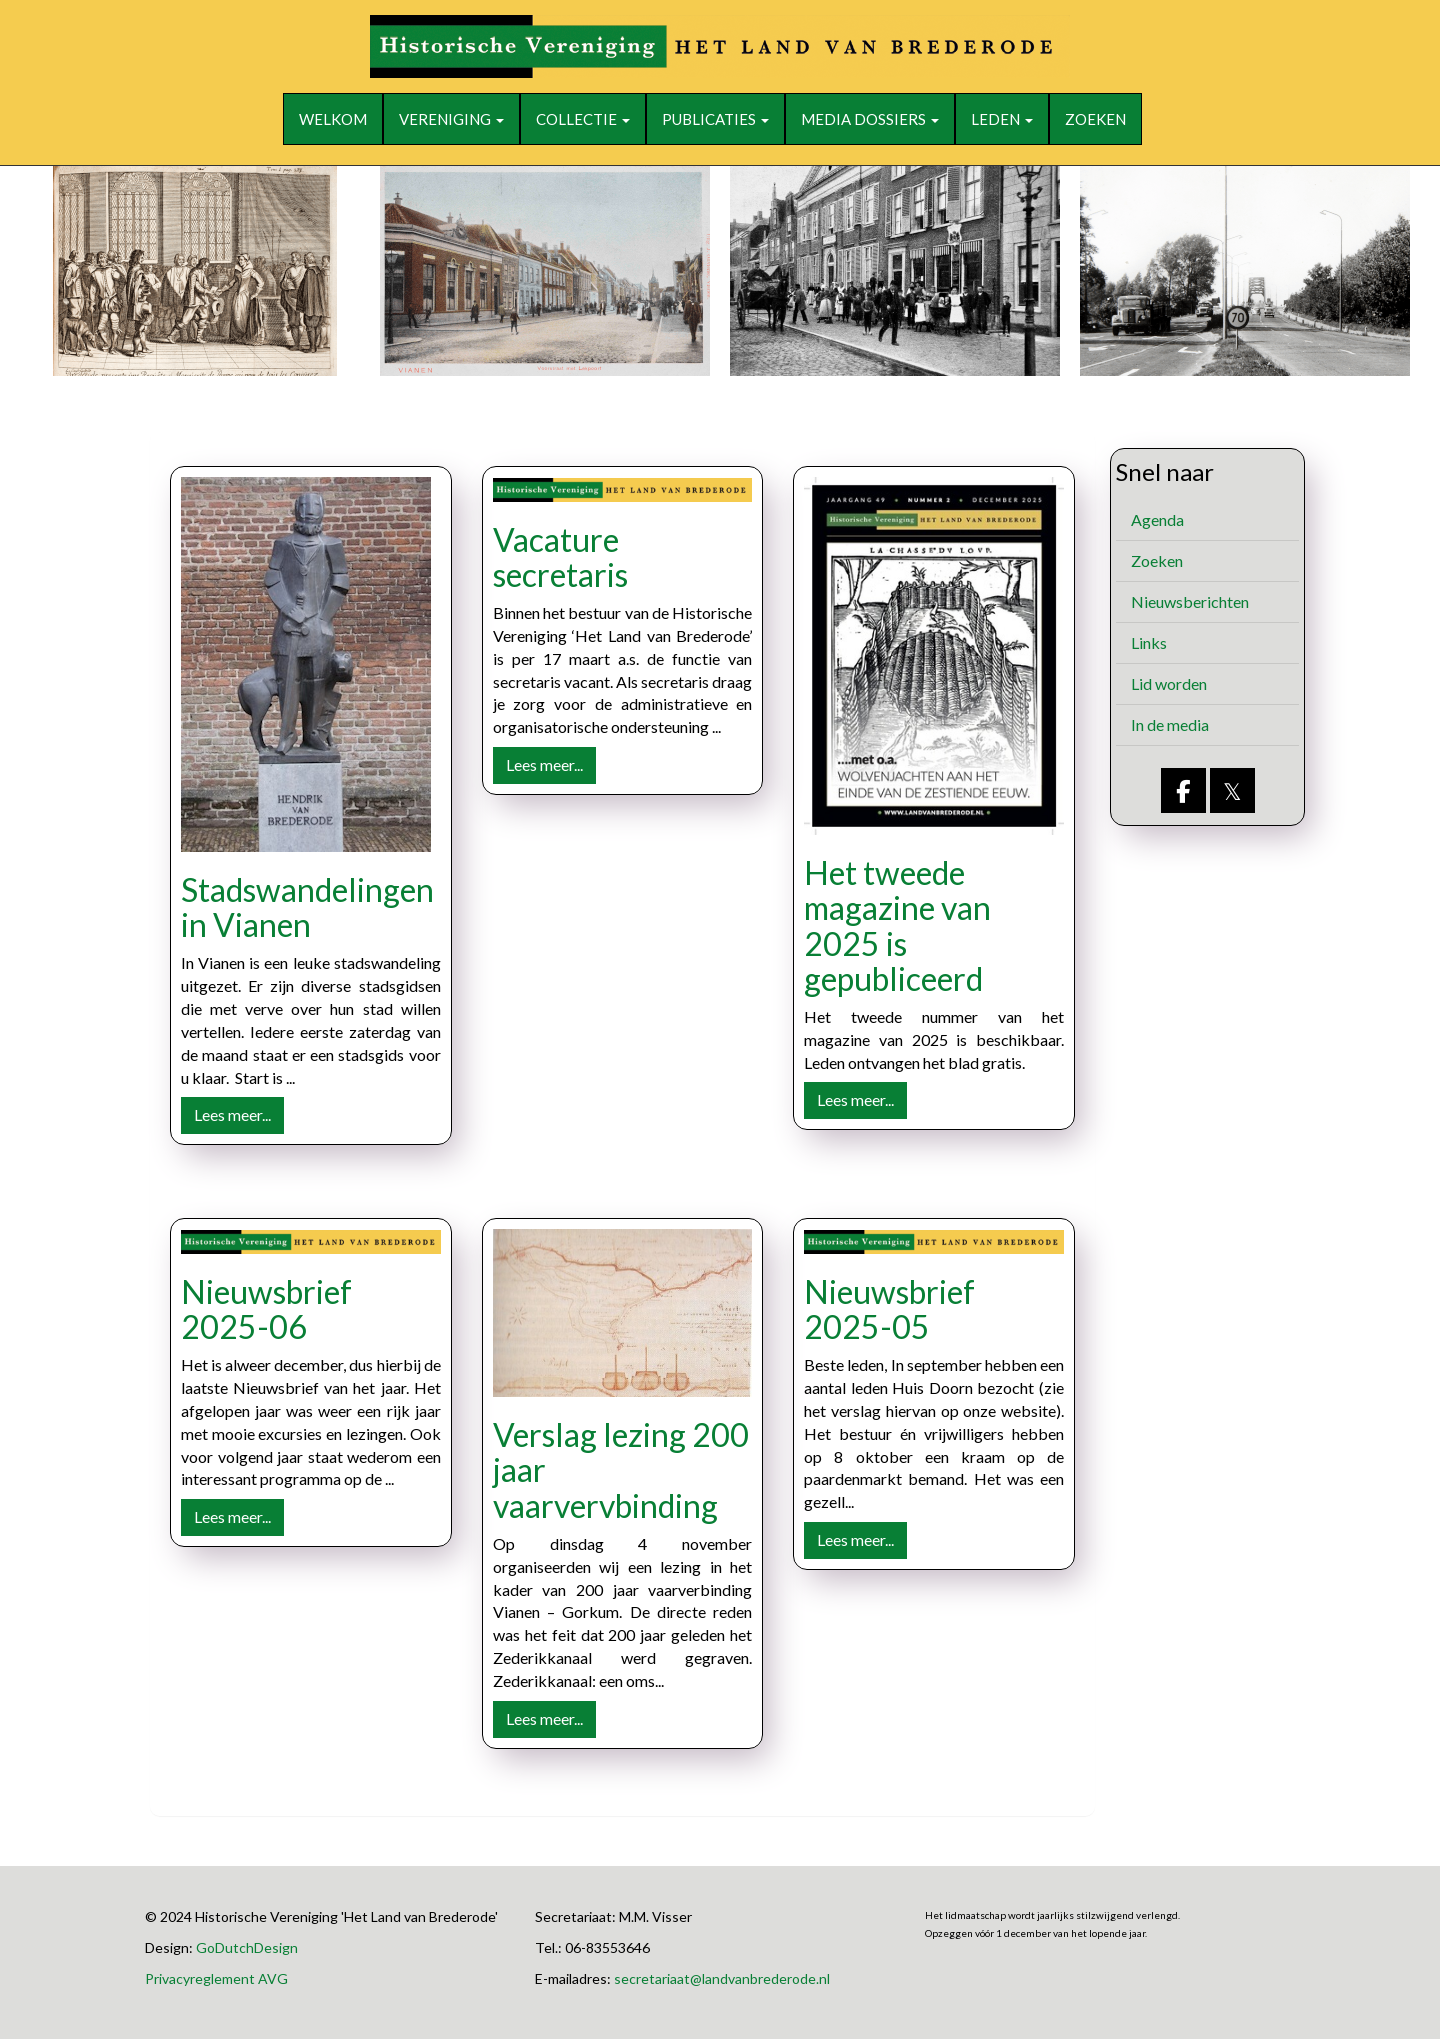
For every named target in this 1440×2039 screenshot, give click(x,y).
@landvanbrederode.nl (722, 1978)
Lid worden (1169, 683)
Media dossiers (870, 119)
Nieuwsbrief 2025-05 (889, 1309)
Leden (1002, 119)
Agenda (1157, 519)
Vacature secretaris (560, 557)
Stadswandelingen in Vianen (307, 907)
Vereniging (451, 119)
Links (1149, 642)
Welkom (333, 119)
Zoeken (1095, 119)
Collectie (583, 119)
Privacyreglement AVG (216, 1978)
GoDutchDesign (247, 1947)
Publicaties (715, 119)
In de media (1170, 724)
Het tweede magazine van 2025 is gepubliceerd (897, 925)
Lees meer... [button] (232, 1114)
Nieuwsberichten (1190, 601)
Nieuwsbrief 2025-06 (266, 1309)
